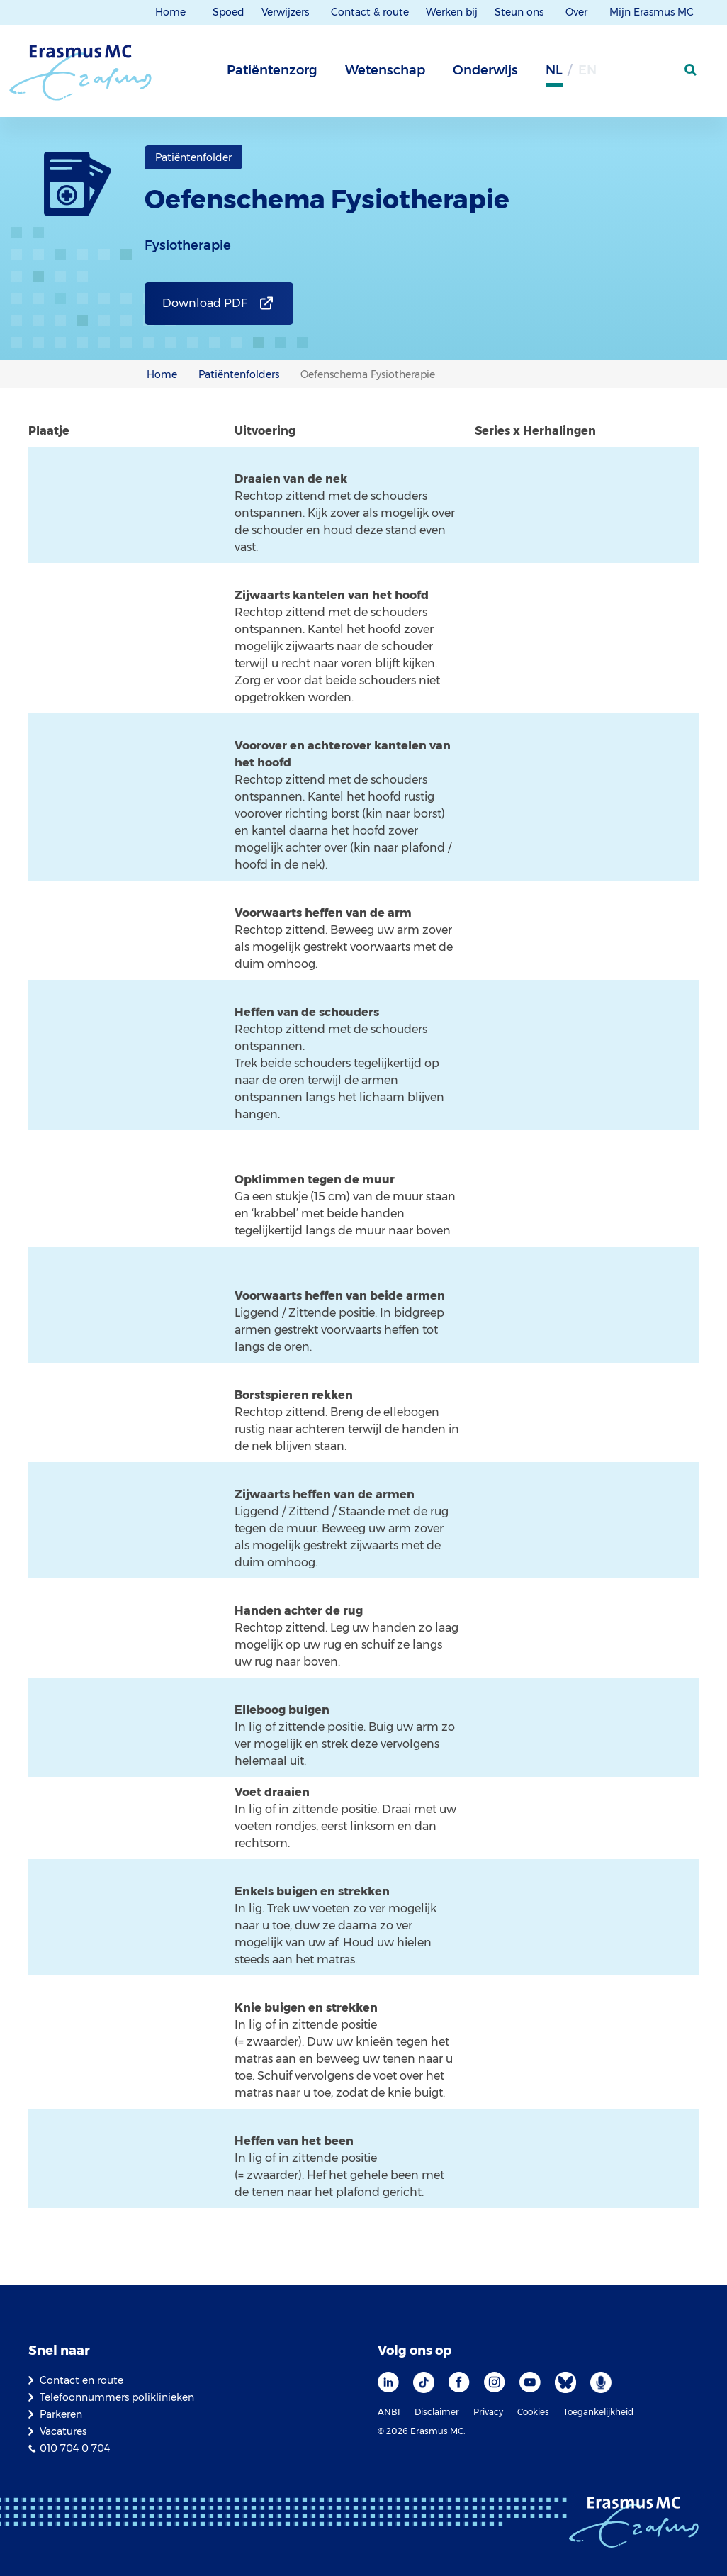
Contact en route (81, 2380)
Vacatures (63, 2431)
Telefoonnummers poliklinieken (117, 2397)
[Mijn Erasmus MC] (657, 74)
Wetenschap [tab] (385, 70)
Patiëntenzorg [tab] (272, 70)
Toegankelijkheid (598, 2412)
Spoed (228, 12)
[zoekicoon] (691, 70)
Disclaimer (437, 2412)
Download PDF (204, 303)
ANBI (389, 2412)
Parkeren (61, 2414)
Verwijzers (286, 12)
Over (577, 12)
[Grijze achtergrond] (621, 74)
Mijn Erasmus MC (653, 12)
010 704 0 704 (75, 2448)
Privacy (488, 2412)
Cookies (533, 2412)
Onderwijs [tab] (485, 70)
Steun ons (520, 12)
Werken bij (452, 12)
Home (170, 12)
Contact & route (370, 12)
